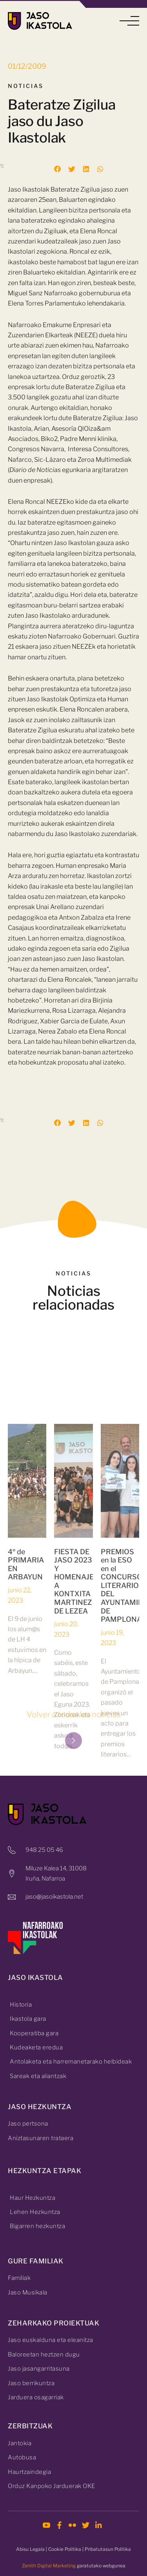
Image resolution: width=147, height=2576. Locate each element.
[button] (129, 21)
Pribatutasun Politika (108, 2549)
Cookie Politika (64, 2549)
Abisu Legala (30, 2549)
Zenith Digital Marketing (49, 2566)
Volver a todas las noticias (74, 1714)
